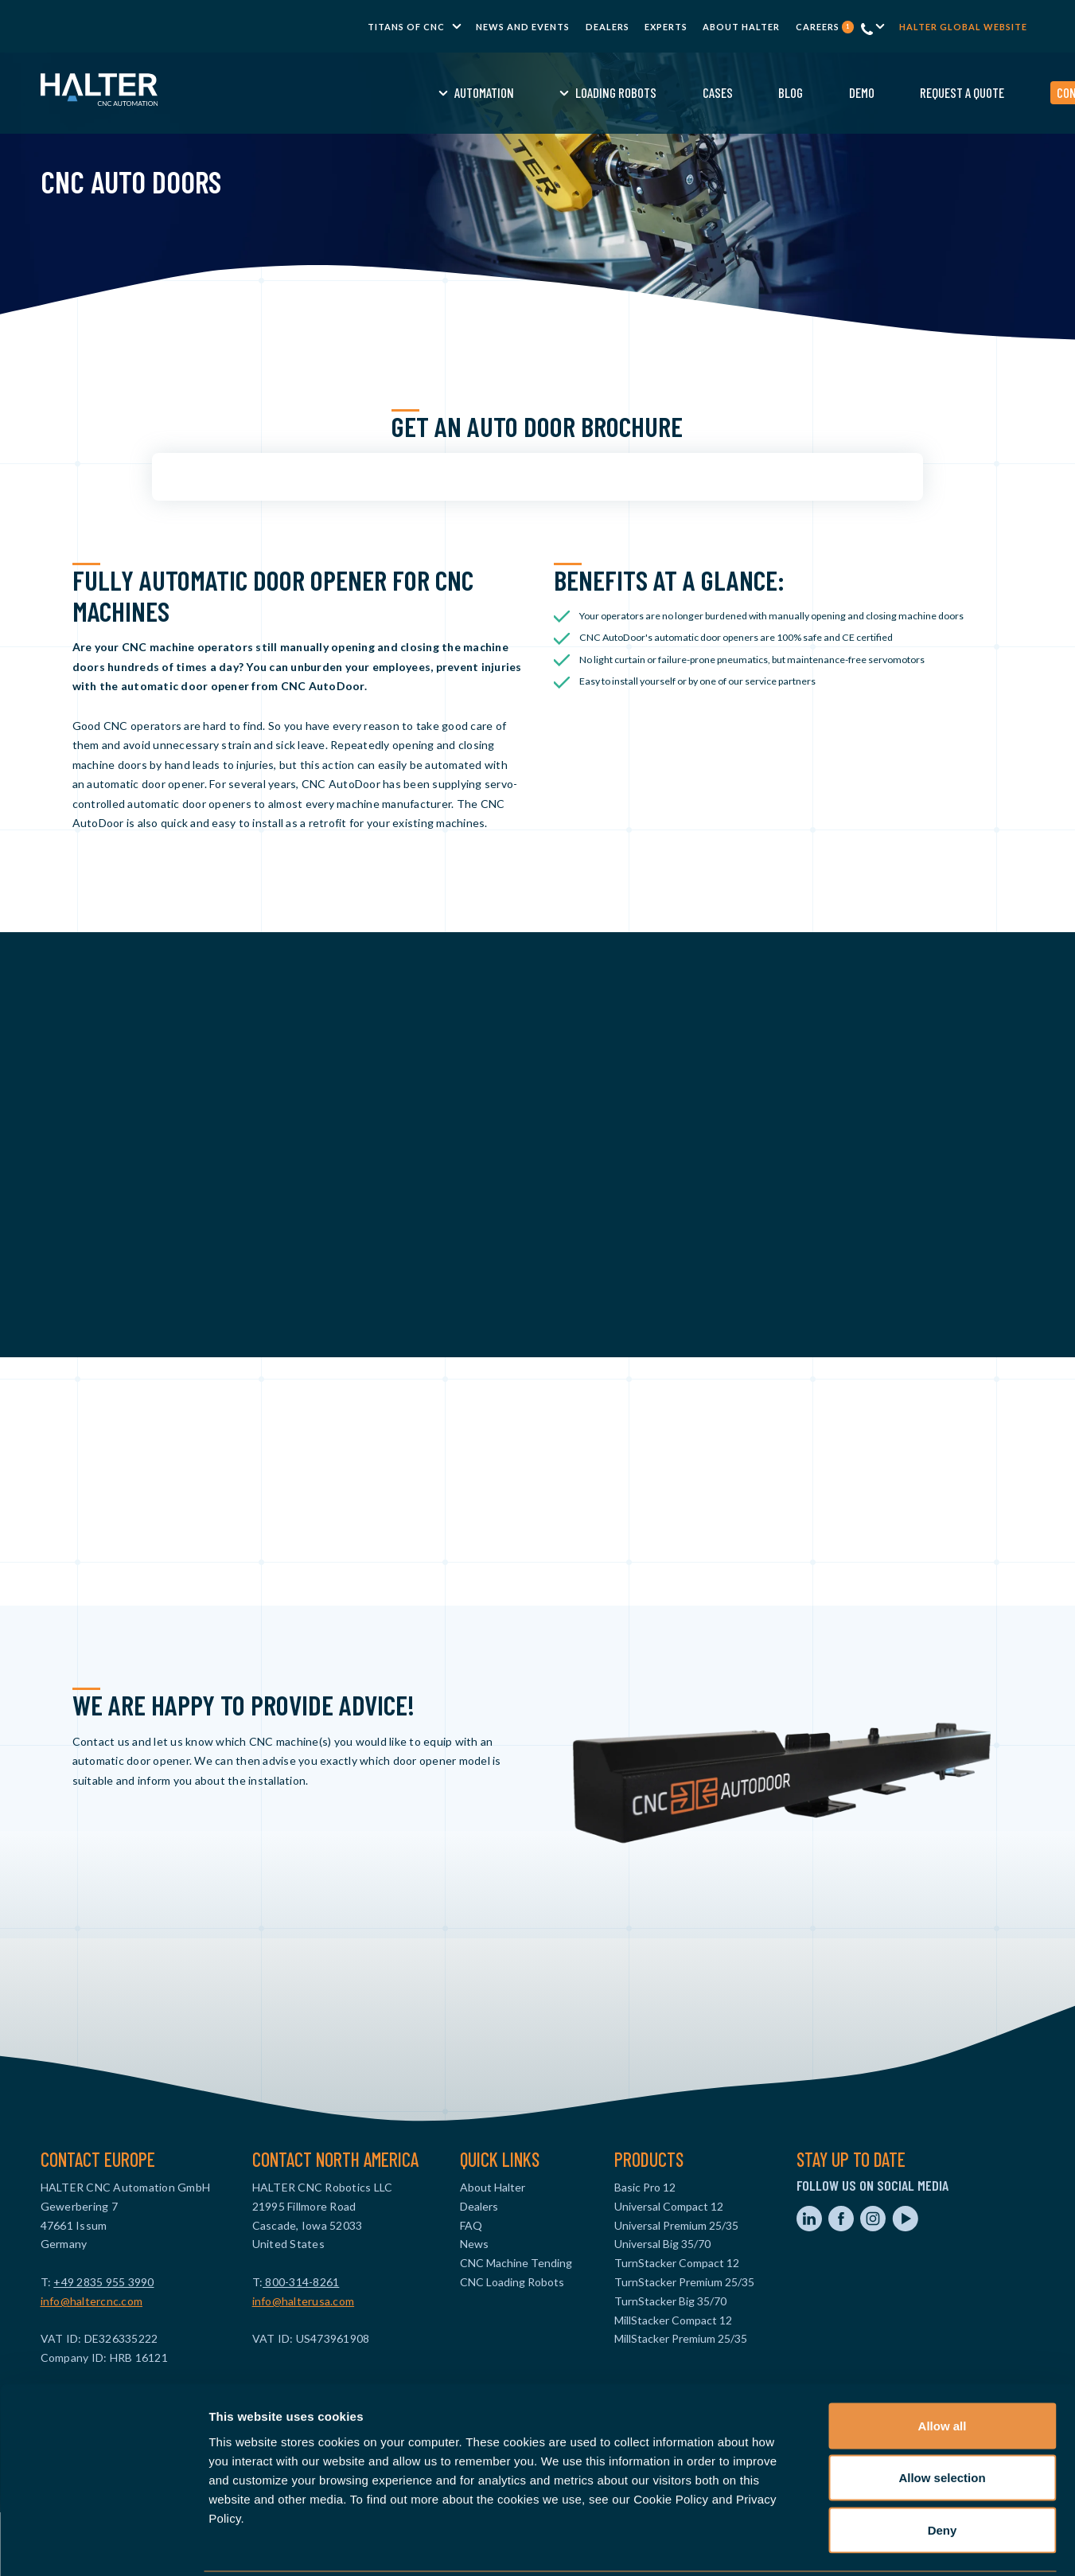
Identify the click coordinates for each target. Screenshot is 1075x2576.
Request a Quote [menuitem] (841, 92)
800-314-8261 (301, 2282)
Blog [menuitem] (669, 92)
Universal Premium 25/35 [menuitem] (676, 2225)
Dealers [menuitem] (607, 26)
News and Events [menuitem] (523, 26)
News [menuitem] (474, 2243)
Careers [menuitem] (825, 26)
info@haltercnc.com (92, 2301)
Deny (942, 2471)
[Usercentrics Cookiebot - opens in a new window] (103, 2545)
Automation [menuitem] (362, 92)
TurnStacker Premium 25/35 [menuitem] (684, 2282)
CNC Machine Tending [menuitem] (516, 2263)
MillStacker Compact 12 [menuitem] (673, 2320)
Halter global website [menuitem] (963, 26)
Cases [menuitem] (596, 92)
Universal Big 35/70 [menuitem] (662, 2243)
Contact (957, 92)
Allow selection (941, 2419)
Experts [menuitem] (666, 26)
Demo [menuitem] (740, 92)
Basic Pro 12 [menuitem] (645, 2187)
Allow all (942, 2367)
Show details (835, 2544)
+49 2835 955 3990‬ (103, 2282)
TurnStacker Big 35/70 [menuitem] (670, 2301)
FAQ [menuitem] (471, 2225)
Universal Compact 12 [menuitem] (668, 2206)
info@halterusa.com (303, 2301)
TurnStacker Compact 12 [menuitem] (676, 2263)
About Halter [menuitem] (741, 26)
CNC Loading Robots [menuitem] (512, 2282)
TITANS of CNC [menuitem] (406, 26)
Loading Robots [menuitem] (495, 92)
